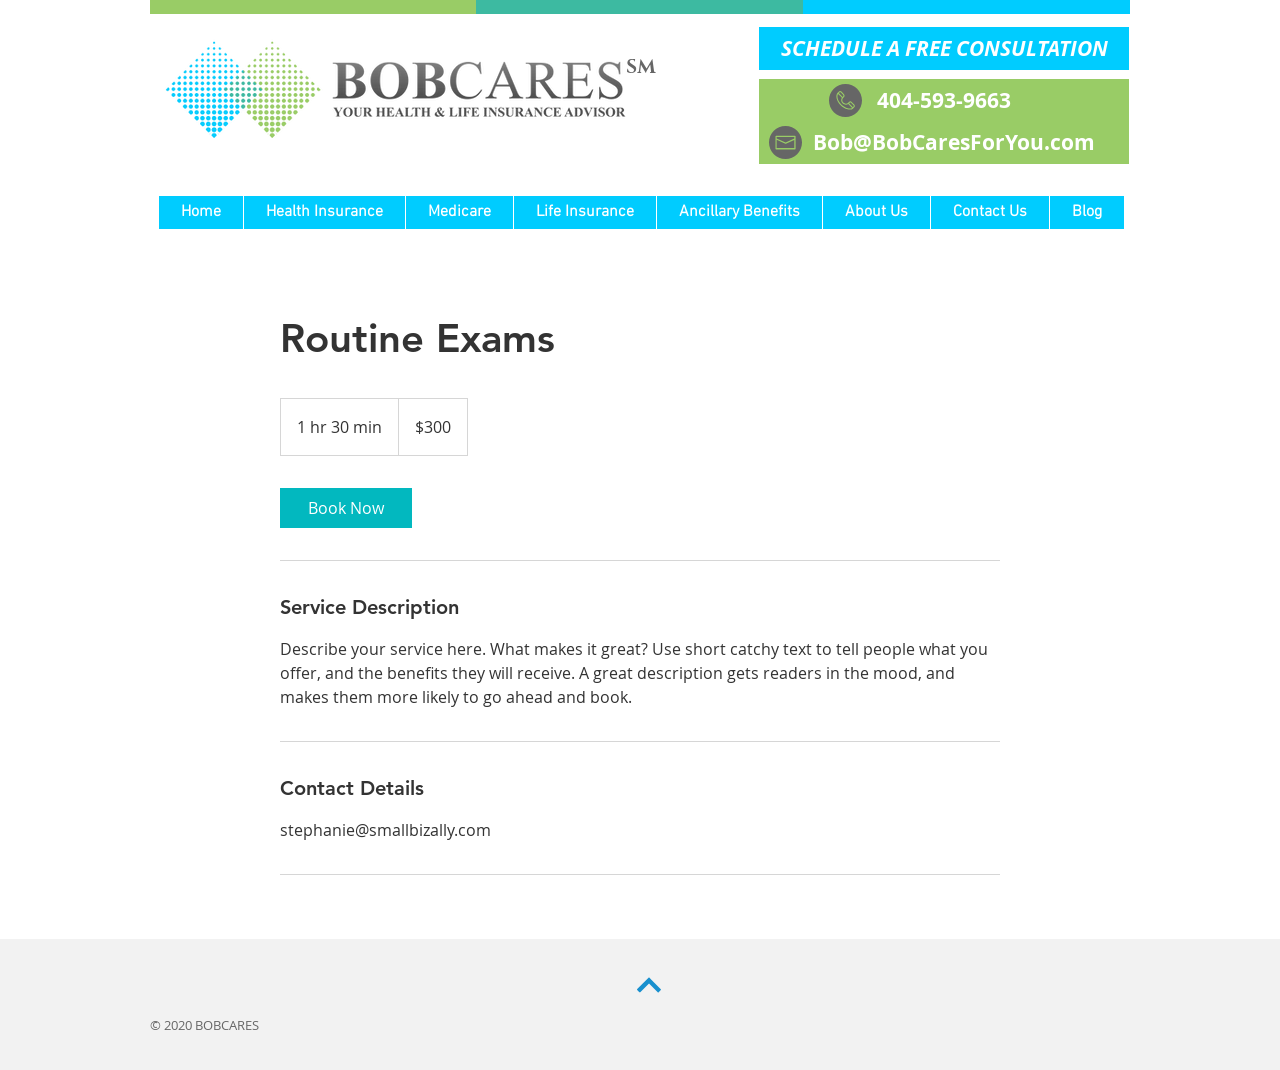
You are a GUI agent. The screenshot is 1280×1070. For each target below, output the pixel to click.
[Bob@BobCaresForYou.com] (944, 142)
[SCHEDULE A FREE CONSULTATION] (944, 48)
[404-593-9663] (944, 100)
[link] (346, 508)
